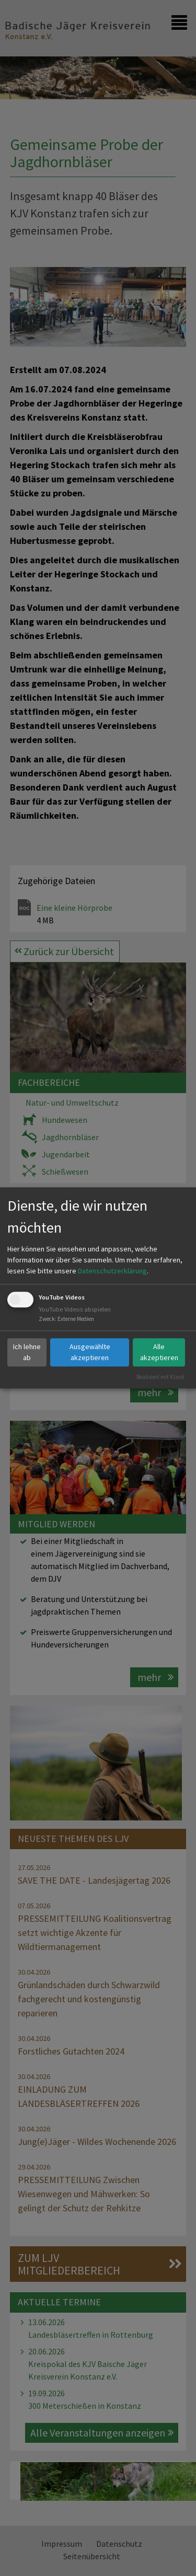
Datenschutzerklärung (112, 1270)
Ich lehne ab (27, 1352)
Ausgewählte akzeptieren (90, 1352)
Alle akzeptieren (159, 1352)
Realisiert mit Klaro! (160, 1376)
